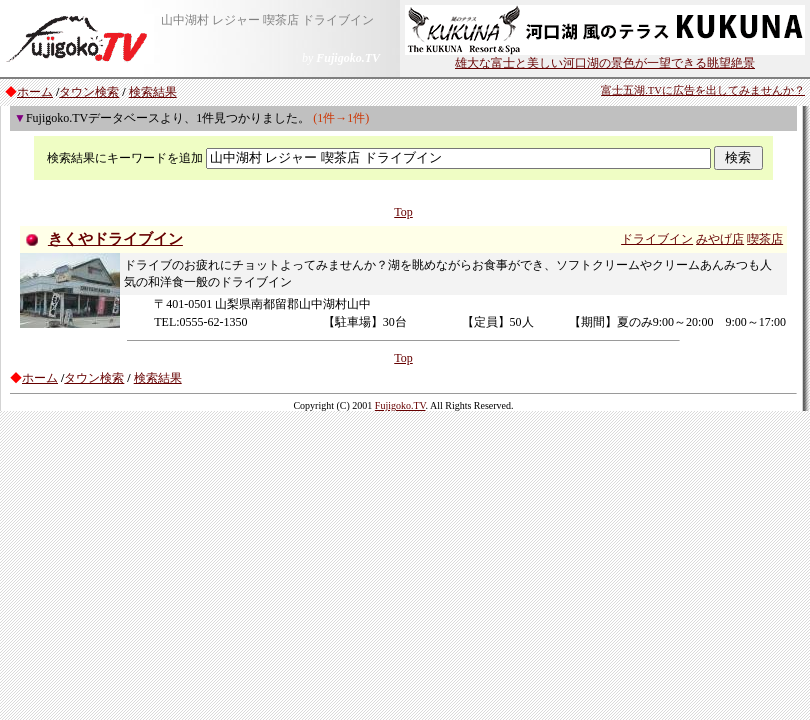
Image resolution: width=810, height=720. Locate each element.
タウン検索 (89, 92)
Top (403, 212)
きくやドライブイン (115, 239)
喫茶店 (765, 239)
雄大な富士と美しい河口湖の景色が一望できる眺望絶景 (605, 57)
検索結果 (153, 92)
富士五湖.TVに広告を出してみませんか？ (703, 90)
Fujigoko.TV (400, 405)
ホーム (35, 92)
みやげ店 (720, 239)
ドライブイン (657, 239)
